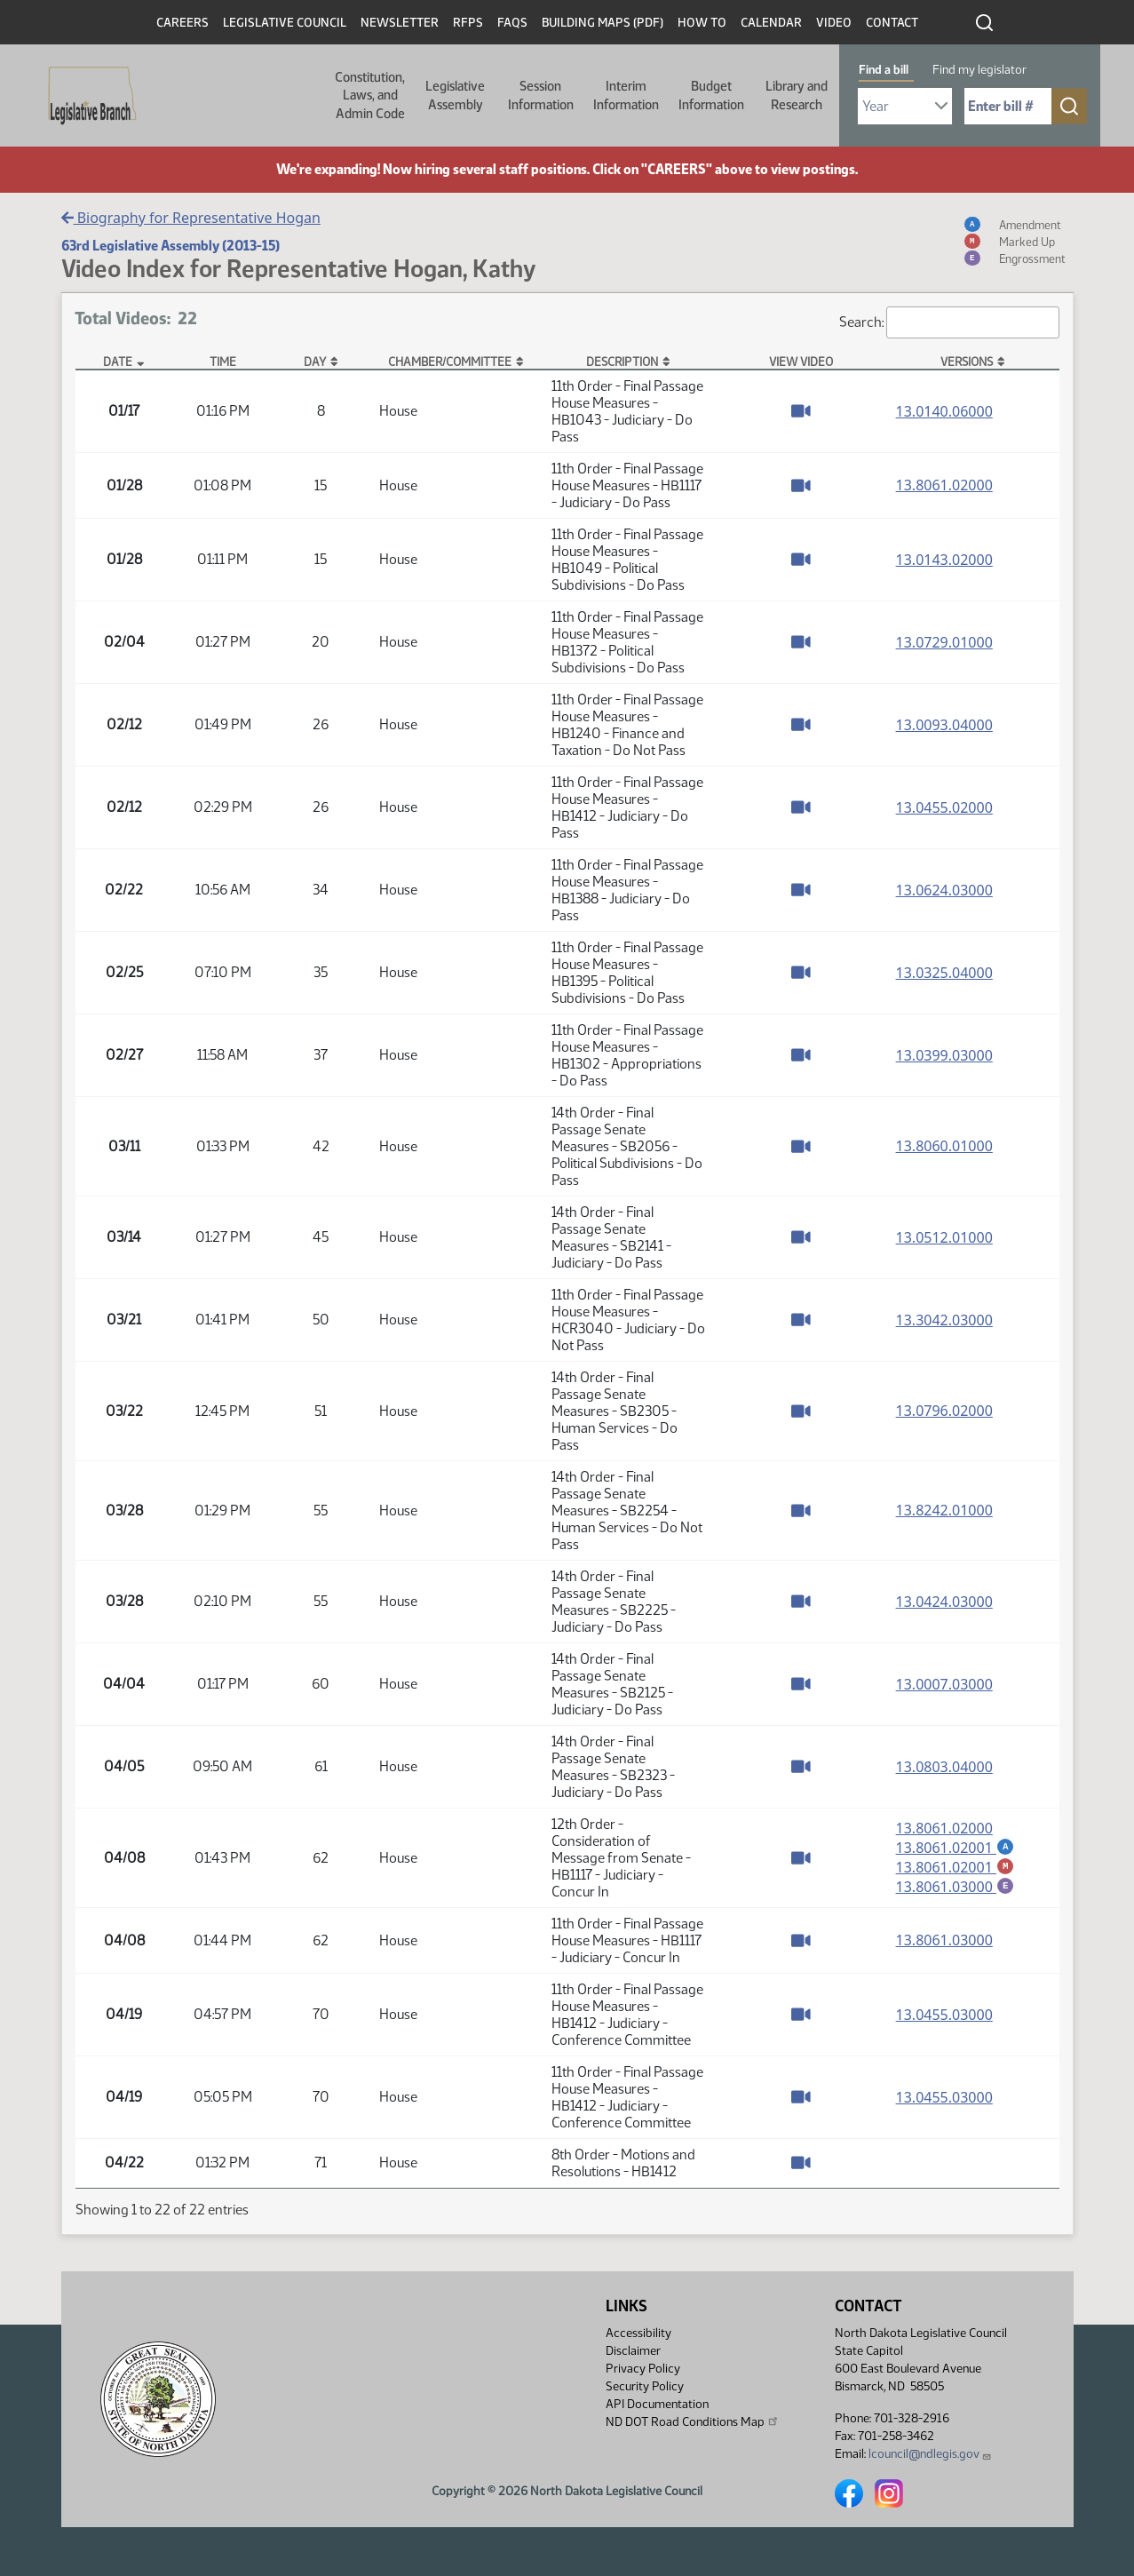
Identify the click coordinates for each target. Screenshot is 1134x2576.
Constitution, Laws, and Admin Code (370, 95)
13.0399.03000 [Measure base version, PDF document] (944, 1055)
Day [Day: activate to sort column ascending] (315, 361)
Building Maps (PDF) (602, 22)
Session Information (541, 95)
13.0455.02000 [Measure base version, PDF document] (944, 807)
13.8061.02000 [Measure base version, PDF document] (944, 485)
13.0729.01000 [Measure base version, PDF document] (944, 642)
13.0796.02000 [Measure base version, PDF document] (944, 1410)
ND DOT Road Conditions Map (693, 2421)
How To (702, 22)
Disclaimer (633, 2350)
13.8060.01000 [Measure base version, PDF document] (944, 1146)
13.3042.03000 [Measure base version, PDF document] (944, 1320)
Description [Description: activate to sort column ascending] (622, 361)
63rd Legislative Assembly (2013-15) (170, 245)
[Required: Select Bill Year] (905, 106)
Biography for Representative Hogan (191, 217)
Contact (892, 22)
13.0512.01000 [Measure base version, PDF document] (944, 1237)
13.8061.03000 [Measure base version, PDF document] (944, 1940)
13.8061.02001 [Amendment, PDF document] (955, 1846)
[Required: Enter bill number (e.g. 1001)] (1008, 106)
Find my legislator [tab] (979, 69)
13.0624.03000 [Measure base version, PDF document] (944, 890)
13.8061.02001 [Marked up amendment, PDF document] (955, 1867)
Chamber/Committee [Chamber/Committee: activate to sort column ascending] (449, 361)
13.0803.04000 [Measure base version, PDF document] (944, 1767)
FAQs (512, 22)
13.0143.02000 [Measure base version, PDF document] (944, 559)
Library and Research (796, 95)
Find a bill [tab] (883, 69)
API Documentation (657, 2404)
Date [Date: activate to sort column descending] (117, 361)
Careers (182, 22)
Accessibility (638, 2333)
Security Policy (645, 2386)
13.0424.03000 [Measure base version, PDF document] (944, 1601)
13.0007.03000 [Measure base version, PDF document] (944, 1684)
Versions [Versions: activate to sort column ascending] (966, 361)
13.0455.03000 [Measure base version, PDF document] (944, 2014)
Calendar (771, 22)
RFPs (468, 22)
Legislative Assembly (455, 95)
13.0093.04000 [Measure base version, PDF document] (944, 725)
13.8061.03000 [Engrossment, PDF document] (955, 1887)
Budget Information (711, 95)
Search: (949, 322)
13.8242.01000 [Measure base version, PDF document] (944, 1510)
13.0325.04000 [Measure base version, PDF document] (944, 972)
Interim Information (626, 95)
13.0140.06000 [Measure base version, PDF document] (944, 411)
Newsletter (400, 22)
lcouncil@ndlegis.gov (930, 2453)
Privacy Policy (643, 2368)
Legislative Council (284, 22)
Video (834, 22)
